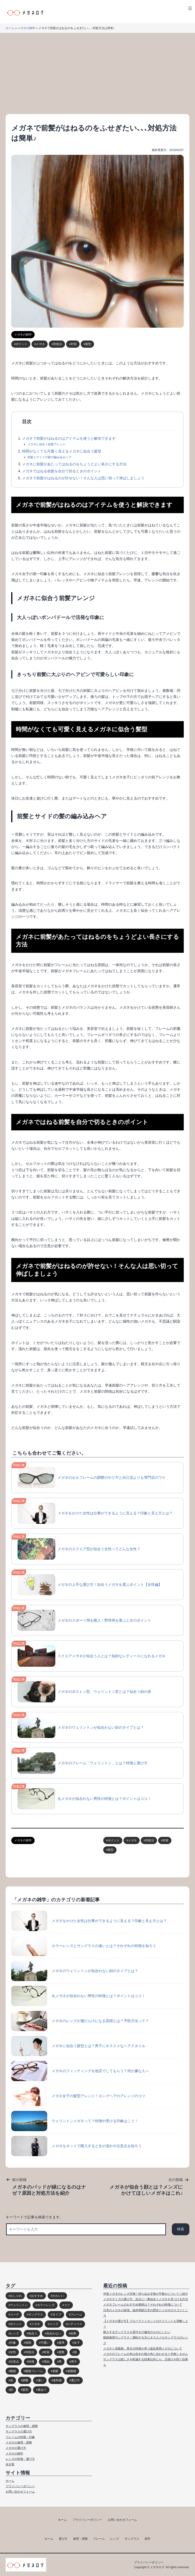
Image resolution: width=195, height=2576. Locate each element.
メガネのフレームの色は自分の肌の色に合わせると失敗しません (145, 2354)
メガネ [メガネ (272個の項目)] (35, 2324)
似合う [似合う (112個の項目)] (32, 2333)
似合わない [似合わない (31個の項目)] (54, 2333)
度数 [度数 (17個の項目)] (62, 2352)
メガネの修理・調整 (19, 2442)
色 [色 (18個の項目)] (11, 2380)
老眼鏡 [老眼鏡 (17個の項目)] (71, 2371)
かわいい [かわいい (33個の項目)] (58, 2295)
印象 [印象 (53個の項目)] (13, 2342)
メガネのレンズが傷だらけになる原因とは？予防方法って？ (80, 2021)
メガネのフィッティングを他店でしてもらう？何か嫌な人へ (80, 2071)
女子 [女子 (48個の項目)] (77, 2342)
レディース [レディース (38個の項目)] (74, 2324)
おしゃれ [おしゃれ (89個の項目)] (16, 2295)
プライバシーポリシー (20, 2486)
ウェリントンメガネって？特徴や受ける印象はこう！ (74, 2121)
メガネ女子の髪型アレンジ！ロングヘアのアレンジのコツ (78, 2096)
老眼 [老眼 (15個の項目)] (55, 2371)
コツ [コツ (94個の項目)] (67, 2305)
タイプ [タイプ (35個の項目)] (56, 2314)
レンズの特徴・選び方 (20, 2459)
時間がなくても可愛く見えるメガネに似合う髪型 (61, 451)
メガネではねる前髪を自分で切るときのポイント (61, 471)
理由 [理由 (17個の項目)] (46, 2361)
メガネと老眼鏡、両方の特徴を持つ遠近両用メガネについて (142, 2348)
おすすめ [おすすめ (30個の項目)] (37, 2295)
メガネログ (157, 2567)
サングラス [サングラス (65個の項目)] (35, 2314)
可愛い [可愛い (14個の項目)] (45, 2342)
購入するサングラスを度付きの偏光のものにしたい (136, 2332)
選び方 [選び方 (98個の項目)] (75, 2380)
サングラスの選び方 (19, 2431)
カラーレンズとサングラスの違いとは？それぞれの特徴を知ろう (83, 1946)
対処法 (57, 344)
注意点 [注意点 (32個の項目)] (14, 2361)
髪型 (88, 344)
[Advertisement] (97, 73)
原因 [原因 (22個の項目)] (28, 2342)
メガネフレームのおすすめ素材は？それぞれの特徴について (142, 2304)
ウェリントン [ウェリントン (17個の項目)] (19, 2305)
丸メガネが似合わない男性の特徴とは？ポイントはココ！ (78, 1996)
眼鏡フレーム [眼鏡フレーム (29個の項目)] (34, 2371)
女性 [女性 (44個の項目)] (13, 2352)
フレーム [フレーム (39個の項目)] (76, 2314)
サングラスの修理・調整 (22, 2426)
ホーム (10, 28)
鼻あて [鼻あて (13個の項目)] (42, 2389)
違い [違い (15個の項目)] (41, 2380)
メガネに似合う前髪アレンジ (46, 444)
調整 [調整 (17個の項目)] (25, 2380)
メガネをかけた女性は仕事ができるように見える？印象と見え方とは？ (89, 1921)
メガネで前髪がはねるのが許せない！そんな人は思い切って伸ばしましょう (83, 478)
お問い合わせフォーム (20, 2491)
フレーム (99, 2538)
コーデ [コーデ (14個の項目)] (14, 2314)
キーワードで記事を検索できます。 (34, 2217)
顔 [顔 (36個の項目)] (11, 2389)
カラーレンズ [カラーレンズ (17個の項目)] (46, 2305)
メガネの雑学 (26, 28)
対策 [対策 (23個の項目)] (46, 2352)
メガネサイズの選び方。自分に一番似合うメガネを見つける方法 (145, 2299)
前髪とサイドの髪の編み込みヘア (49, 457)
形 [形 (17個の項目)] (75, 2352)
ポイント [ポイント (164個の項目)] (16, 2324)
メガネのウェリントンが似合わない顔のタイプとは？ (74, 1971)
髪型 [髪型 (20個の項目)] (25, 2389)
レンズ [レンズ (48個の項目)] (14, 2333)
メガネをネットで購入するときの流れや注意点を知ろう (76, 2146)
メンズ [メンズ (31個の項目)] (53, 2324)
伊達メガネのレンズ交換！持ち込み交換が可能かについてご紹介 (145, 2293)
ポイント (21, 344)
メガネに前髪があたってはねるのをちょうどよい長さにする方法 (74, 464)
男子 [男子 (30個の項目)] (74, 2361)
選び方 (63, 2538)
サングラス (132, 2538)
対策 (74, 344)
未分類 (10, 2464)
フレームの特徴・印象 (20, 2437)
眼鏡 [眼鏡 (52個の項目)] (13, 2371)
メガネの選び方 (16, 2448)
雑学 (147, 2538)
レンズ (114, 2538)
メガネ (40, 344)
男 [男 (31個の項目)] (60, 2361)
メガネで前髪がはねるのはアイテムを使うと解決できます (69, 438)
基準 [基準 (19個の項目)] (62, 2342)
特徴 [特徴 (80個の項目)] (31, 2361)
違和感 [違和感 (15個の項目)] (57, 2380)
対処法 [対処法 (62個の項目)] (29, 2352)
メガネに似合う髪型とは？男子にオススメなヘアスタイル (78, 2046)
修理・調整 (80, 2538)
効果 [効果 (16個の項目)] (73, 2333)
